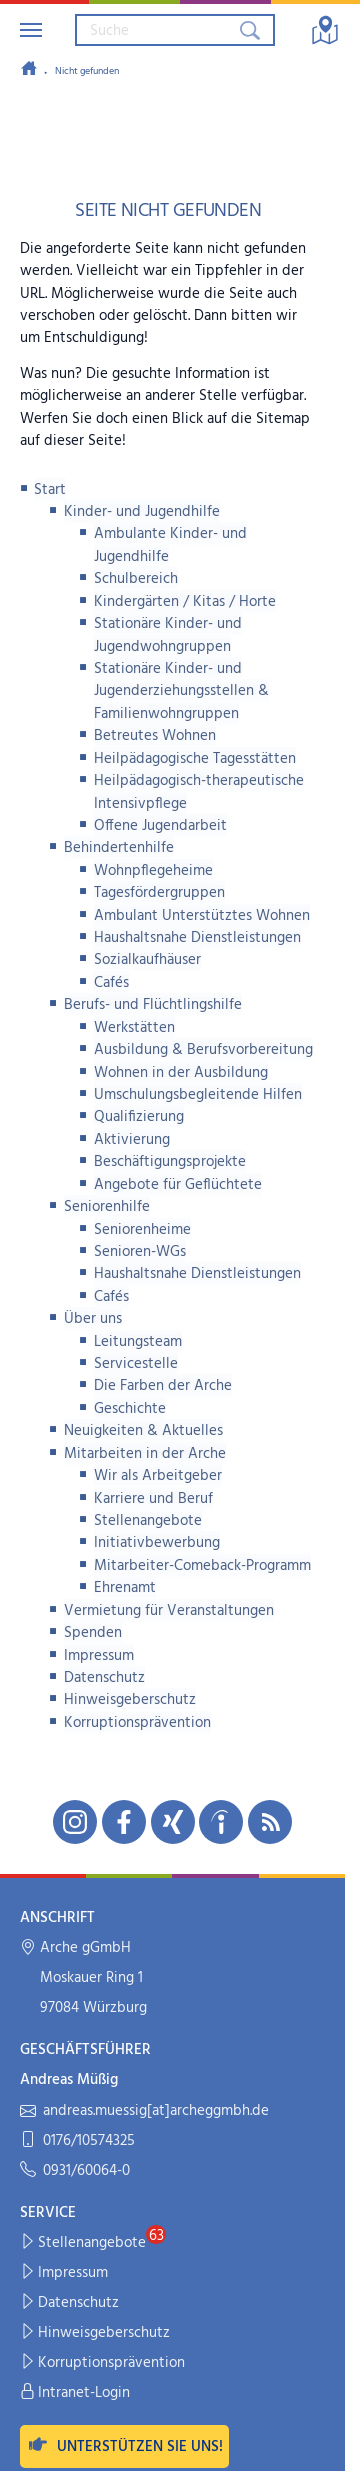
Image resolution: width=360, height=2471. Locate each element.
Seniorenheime (142, 1230)
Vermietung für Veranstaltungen (169, 1611)
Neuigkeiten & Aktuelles (143, 1431)
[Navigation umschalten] (31, 30)
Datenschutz (104, 1678)
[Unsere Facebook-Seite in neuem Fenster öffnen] (124, 1822)
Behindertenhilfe (119, 848)
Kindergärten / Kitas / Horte (185, 602)
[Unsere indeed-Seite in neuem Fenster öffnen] (221, 1822)
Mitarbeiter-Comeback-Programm (202, 1566)
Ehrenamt (125, 1588)
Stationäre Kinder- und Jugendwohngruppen (168, 635)
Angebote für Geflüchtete (178, 1185)
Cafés (111, 983)
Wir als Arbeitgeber (158, 1476)
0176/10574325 (77, 2141)
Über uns (93, 1319)
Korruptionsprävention (137, 1723)
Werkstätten (134, 1028)
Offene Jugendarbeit (160, 826)
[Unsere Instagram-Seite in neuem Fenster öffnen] (75, 1822)
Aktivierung (132, 1140)
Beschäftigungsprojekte (170, 1162)
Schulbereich (136, 579)
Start (50, 490)
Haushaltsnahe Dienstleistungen (197, 938)
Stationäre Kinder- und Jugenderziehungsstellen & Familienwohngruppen (181, 691)
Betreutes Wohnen (155, 736)
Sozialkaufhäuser (147, 960)
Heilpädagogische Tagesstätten (195, 759)
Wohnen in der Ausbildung (181, 1073)
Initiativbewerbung (157, 1543)
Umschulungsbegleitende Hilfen (198, 1095)
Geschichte (130, 1409)
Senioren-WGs (140, 1252)
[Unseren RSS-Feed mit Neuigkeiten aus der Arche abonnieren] (270, 1822)
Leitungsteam (138, 1342)
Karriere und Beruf (153, 1499)
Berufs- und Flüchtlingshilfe (153, 1005)
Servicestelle (136, 1364)
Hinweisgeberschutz (130, 1700)
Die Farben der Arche (163, 1386)
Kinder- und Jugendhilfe (142, 512)
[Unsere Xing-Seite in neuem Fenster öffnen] (173, 1822)
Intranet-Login (75, 2393)
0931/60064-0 (75, 2171)
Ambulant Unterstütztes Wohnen (202, 916)
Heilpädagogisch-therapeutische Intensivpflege (199, 792)
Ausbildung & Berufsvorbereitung (203, 1050)
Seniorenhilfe (107, 1207)
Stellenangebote (148, 1521)
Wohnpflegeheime (153, 871)
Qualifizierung (139, 1117)
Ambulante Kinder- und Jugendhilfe (170, 545)
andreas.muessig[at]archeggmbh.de (144, 2111)
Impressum (99, 1656)
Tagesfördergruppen (159, 893)
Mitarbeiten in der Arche (145, 1454)
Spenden (93, 1633)
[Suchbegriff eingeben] (156, 30)
